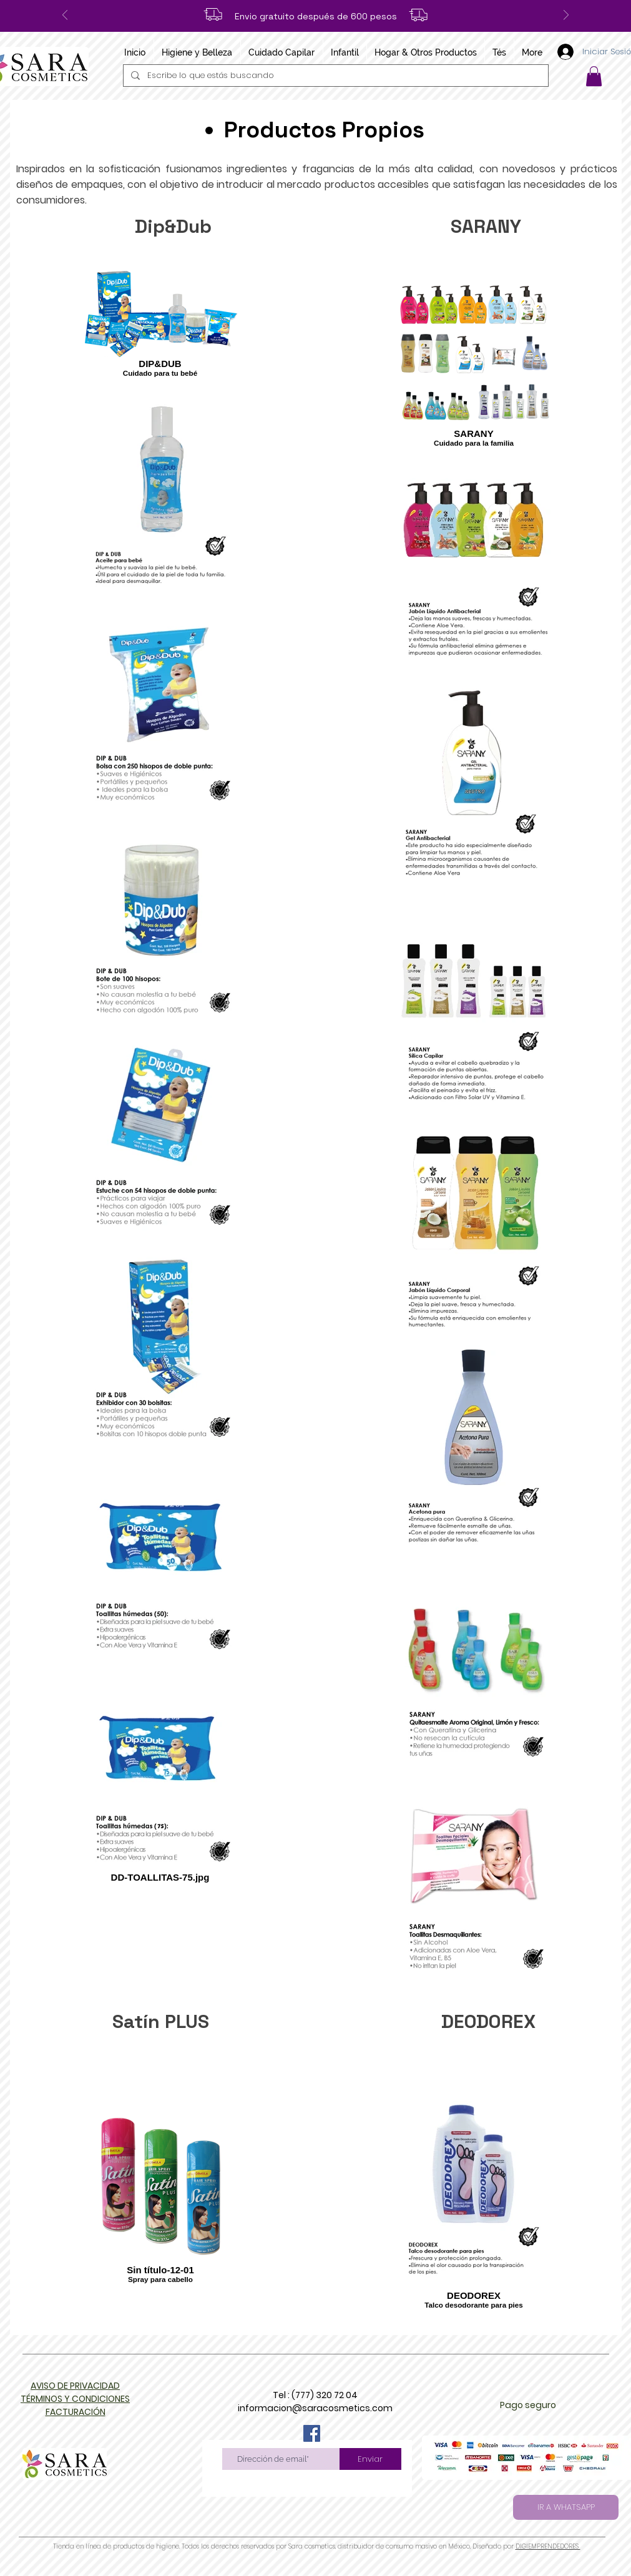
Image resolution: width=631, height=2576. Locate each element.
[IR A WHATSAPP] (566, 2507)
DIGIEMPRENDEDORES (548, 2546)
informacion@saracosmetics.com (315, 2408)
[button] (593, 76)
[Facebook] (311, 2433)
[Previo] (64, 16)
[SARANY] (485, 226)
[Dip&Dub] (173, 226)
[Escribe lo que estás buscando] (334, 75)
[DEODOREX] (488, 2021)
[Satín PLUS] (160, 2021)
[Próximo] (566, 16)
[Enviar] (370, 2459)
